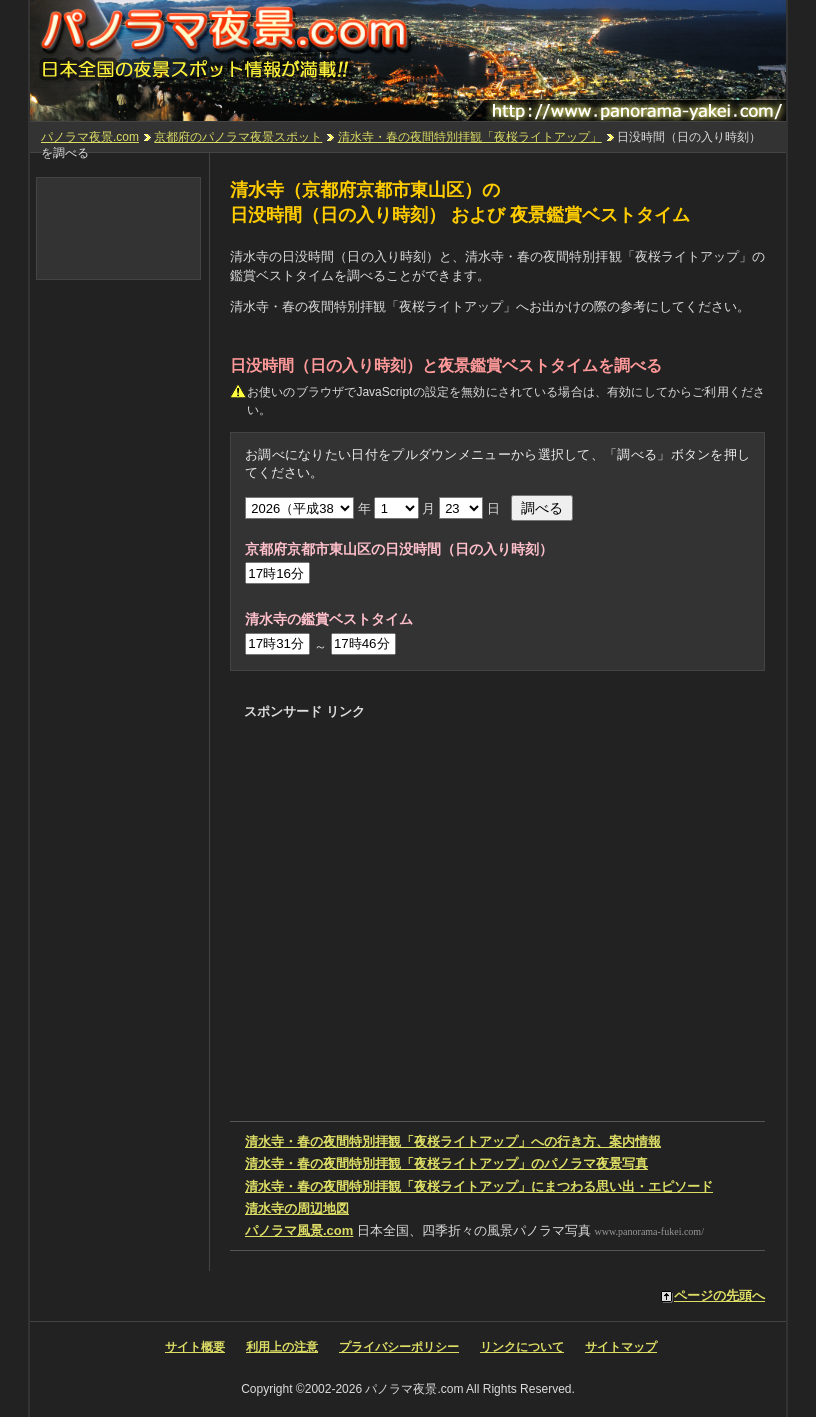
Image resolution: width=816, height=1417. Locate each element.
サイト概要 (195, 1347)
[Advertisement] (476, 765)
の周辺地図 (297, 1208)
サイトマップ (621, 1347)
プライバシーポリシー (399, 1347)
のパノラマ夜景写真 (446, 1163)
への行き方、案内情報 (453, 1141)
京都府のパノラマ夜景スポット (238, 137)
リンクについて (522, 1347)
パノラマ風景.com (299, 1230)
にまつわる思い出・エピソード (479, 1186)
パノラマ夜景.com (90, 137)
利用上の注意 (282, 1347)
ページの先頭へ (719, 1295)
